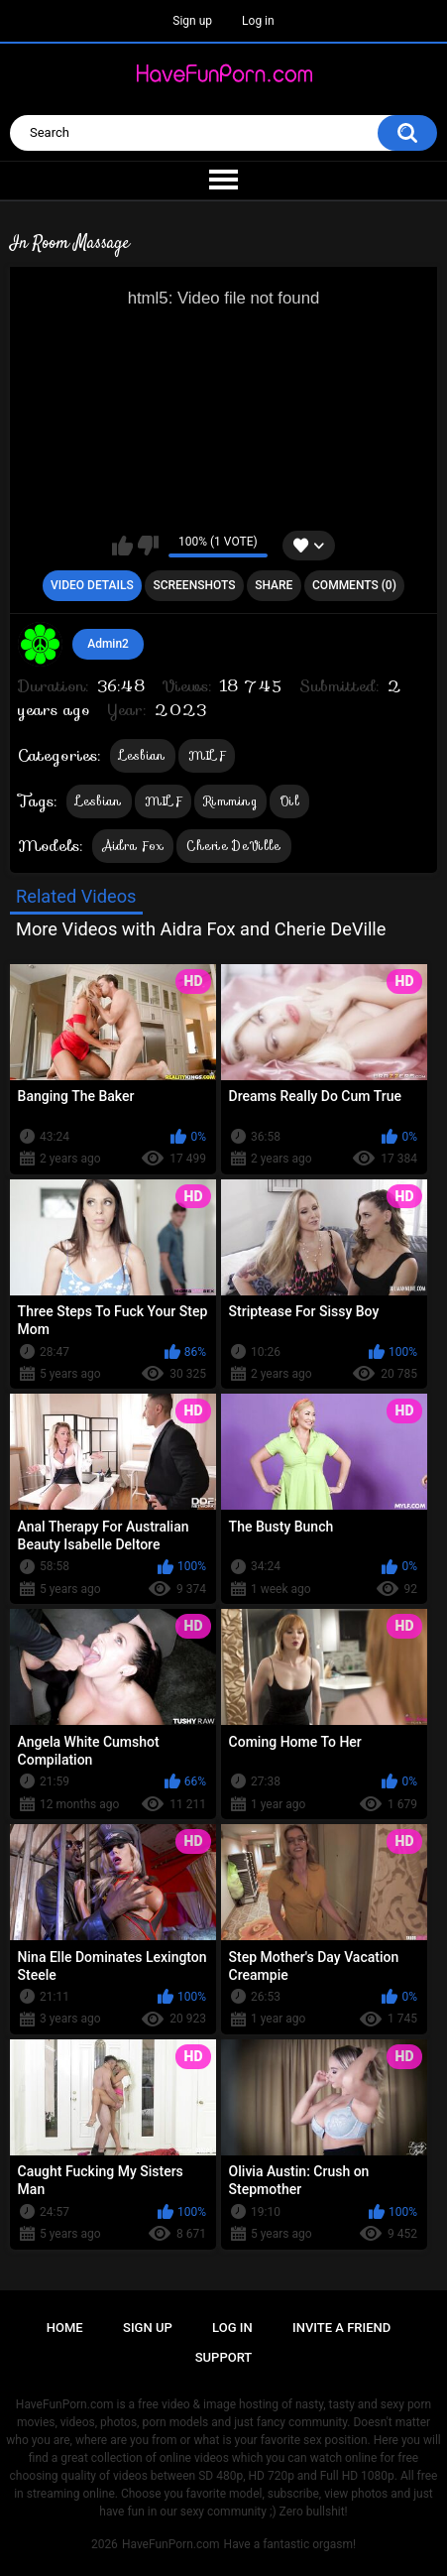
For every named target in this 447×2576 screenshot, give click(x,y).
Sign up (192, 21)
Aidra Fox (133, 845)
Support (224, 2357)
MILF (206, 755)
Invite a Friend (341, 2327)
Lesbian (143, 755)
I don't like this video (148, 545)
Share (273, 585)
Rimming (230, 801)
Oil (289, 801)
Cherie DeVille (233, 845)
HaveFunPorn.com (171, 2544)
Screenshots (194, 585)
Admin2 (108, 644)
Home (65, 2327)
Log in (258, 21)
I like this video (122, 545)
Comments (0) (354, 585)
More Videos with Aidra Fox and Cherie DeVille (201, 929)
